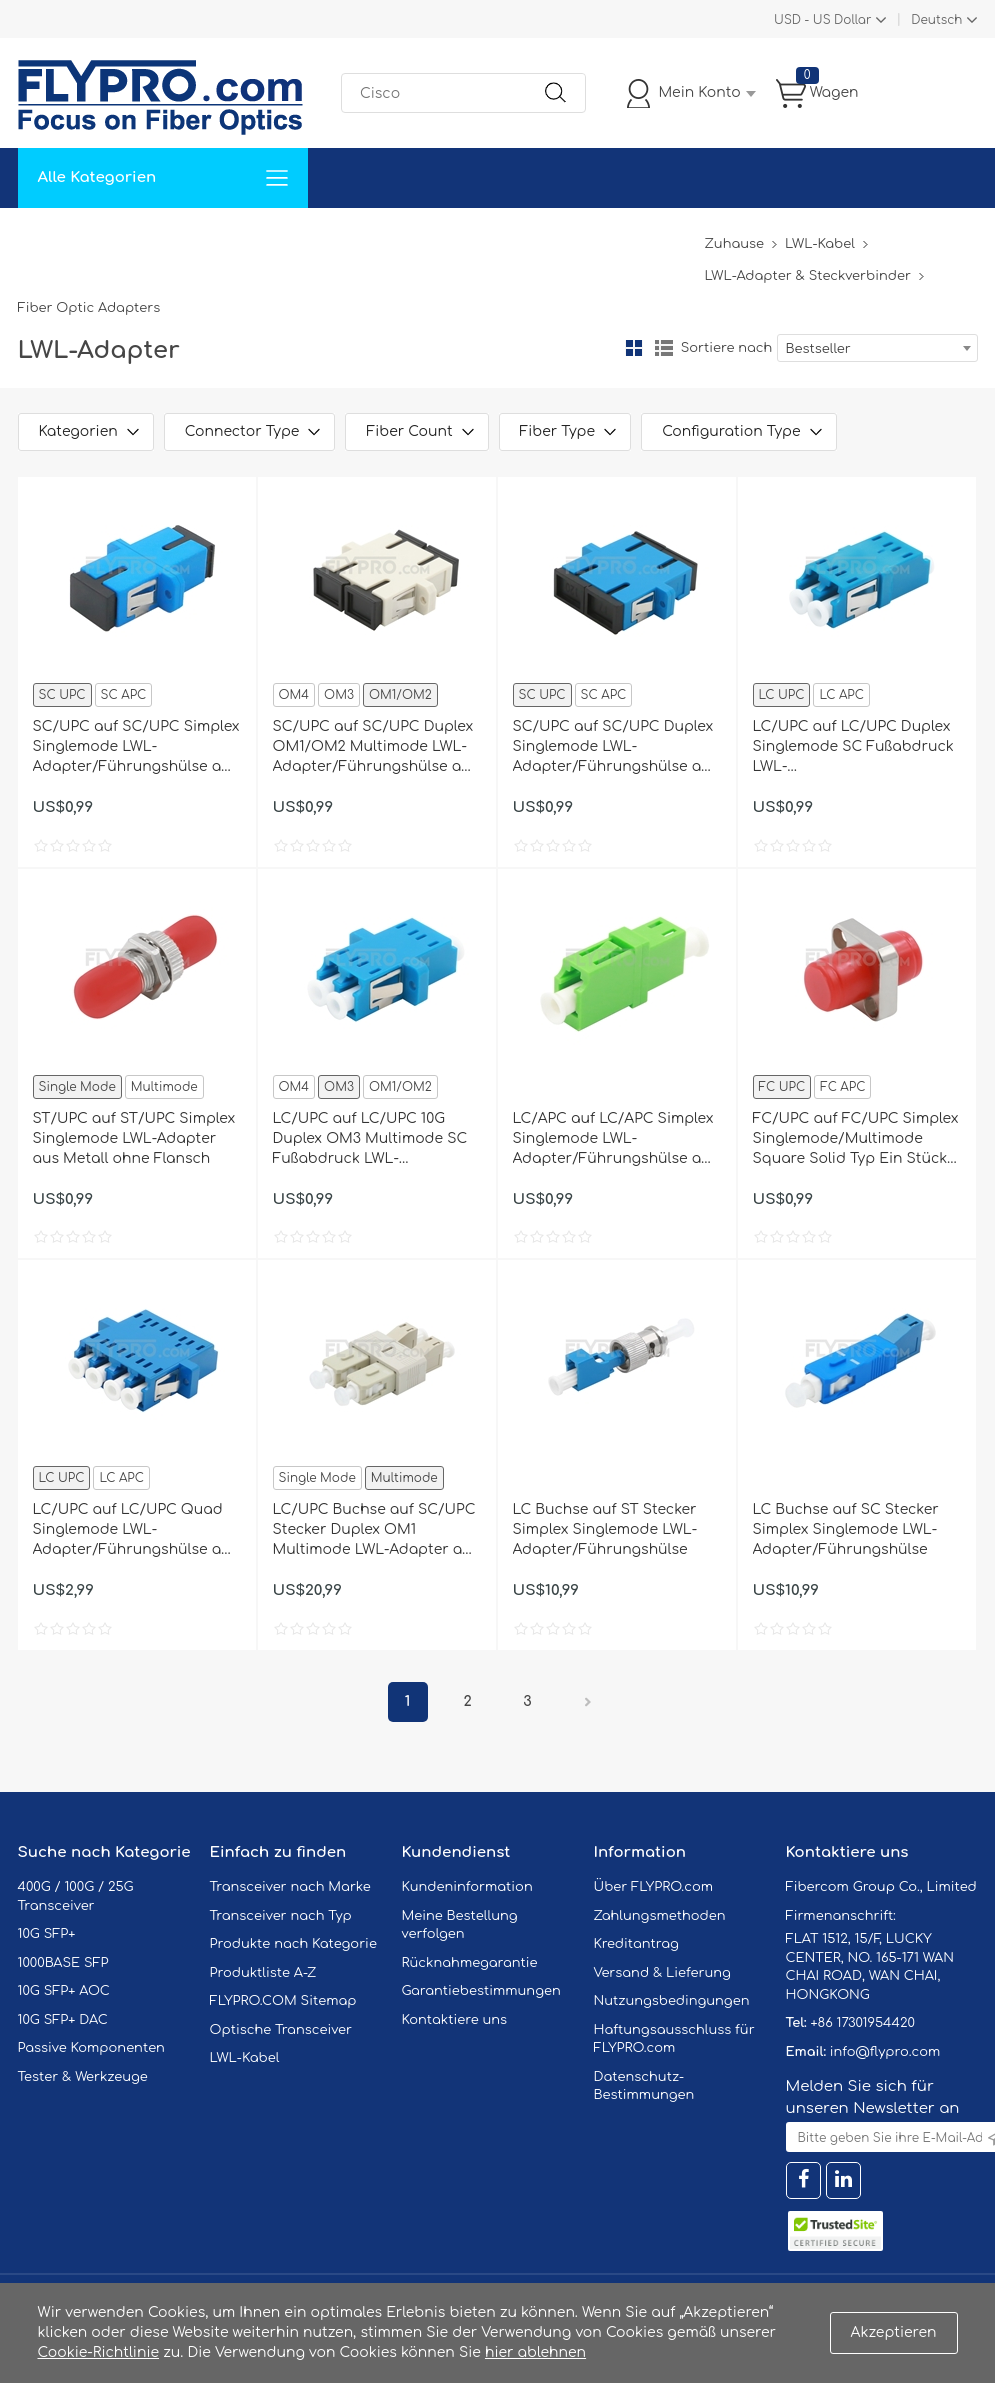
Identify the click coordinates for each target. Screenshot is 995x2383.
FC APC (842, 1087)
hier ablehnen (535, 2352)
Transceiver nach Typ (281, 1916)
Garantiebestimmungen (481, 1991)
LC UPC (782, 695)
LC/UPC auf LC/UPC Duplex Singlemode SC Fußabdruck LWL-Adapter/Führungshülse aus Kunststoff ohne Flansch (856, 748)
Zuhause (62, 237)
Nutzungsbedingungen (672, 2001)
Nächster (588, 1702)
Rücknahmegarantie (470, 1963)
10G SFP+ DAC (63, 2020)
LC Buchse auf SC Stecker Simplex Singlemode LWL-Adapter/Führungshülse (846, 1529)
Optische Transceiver (281, 2030)
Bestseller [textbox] (818, 349)
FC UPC (782, 1087)
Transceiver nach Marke (290, 1887)
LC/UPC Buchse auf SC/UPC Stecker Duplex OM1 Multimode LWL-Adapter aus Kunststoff (376, 1531)
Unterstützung (346, 237)
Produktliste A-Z (263, 1973)
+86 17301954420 (862, 2023)
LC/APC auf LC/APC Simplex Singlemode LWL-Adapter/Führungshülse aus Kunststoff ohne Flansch (616, 1140)
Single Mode (77, 1087)
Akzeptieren (894, 2332)
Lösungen (154, 237)
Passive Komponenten (91, 2048)
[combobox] (877, 348)
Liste (664, 348)
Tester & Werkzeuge (83, 2077)
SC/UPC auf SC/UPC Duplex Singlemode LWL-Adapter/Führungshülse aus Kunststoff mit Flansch (616, 748)
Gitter (634, 348)
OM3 (339, 695)
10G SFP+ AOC (64, 1991)
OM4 (294, 695)
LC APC (841, 695)
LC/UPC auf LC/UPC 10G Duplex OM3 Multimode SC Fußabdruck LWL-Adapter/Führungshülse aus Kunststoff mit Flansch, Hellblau (376, 1140)
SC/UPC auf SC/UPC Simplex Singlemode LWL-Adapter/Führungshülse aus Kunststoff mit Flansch (136, 748)
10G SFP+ (47, 1934)
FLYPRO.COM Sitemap (283, 2001)
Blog (676, 237)
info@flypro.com (885, 2052)
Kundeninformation (467, 1887)
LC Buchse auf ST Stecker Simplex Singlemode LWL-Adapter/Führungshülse (605, 1529)
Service (242, 237)
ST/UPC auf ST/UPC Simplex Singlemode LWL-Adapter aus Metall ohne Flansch (134, 1138)
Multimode (164, 1087)
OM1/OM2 (400, 695)
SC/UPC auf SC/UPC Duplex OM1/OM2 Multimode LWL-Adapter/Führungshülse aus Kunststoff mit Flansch (376, 748)
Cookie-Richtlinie (99, 2352)
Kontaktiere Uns (482, 237)
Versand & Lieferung (662, 1973)
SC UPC (62, 695)
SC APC (124, 695)
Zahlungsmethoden (660, 1916)
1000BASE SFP (63, 1963)
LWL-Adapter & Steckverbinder (807, 276)
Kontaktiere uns (455, 2020)
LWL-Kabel (820, 244)
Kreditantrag (636, 1944)
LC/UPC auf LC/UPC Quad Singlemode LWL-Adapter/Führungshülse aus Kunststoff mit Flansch (136, 1531)
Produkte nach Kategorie (293, 1944)
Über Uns (600, 237)
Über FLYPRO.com (654, 1887)
